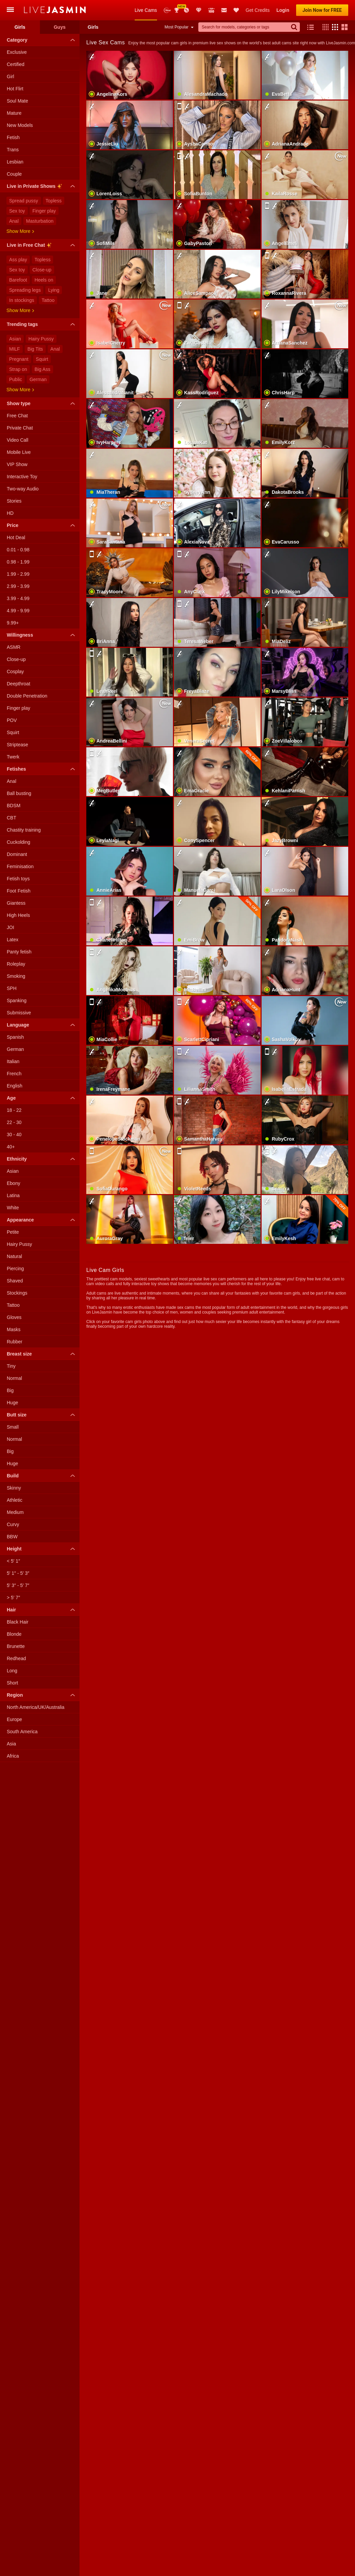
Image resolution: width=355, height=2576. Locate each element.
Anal (14, 221)
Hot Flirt (15, 88)
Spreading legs (25, 290)
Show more (20, 231)
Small (13, 1427)
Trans (13, 149)
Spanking (16, 1000)
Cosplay (15, 671)
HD (10, 513)
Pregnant (18, 359)
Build (42, 1475)
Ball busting (19, 793)
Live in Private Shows (42, 187)
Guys (60, 27)
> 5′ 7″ (13, 1597)
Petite (13, 1232)
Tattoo (48, 300)
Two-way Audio (23, 488)
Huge (12, 1402)
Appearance (42, 1220)
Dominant (17, 854)
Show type (42, 403)
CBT (11, 817)
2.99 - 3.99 (18, 586)
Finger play (44, 211)
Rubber (14, 1341)
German (38, 379)
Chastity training (24, 830)
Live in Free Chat (42, 246)
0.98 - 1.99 (18, 562)
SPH (12, 988)
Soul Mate (17, 101)
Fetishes (42, 769)
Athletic (14, 1500)
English (14, 1085)
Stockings (17, 1293)
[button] (324, 27)
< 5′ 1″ (13, 1561)
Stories (14, 501)
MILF (14, 349)
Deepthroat (18, 683)
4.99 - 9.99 (18, 610)
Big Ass (42, 369)
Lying (53, 290)
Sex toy (17, 211)
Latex (12, 939)
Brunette (16, 1646)
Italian (13, 1061)
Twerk (13, 756)
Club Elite (198, 10)
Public (15, 379)
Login (282, 10)
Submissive (19, 1012)
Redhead (16, 1658)
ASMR (13, 647)
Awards (177, 10)
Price (42, 525)
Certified (15, 64)
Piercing (15, 1268)
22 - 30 (14, 1122)
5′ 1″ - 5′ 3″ (18, 1573)
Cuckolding (18, 842)
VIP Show (17, 464)
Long (12, 1670)
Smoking (16, 976)
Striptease (17, 744)
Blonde (14, 1634)
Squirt (42, 359)
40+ (11, 1146)
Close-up (41, 269)
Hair (42, 1609)
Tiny (11, 1366)
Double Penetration (27, 696)
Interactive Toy (22, 476)
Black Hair (17, 1622)
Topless (54, 200)
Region (42, 1695)
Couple (14, 174)
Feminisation (20, 866)
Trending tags (42, 324)
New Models (167, 10)
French (14, 1073)
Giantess (16, 903)
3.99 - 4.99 (18, 598)
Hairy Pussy (41, 339)
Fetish (13, 137)
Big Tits (35, 349)
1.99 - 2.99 (18, 574)
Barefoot (18, 280)
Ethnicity (42, 1159)
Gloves (14, 1317)
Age (42, 1098)
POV (12, 720)
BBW (12, 1536)
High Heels (18, 915)
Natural (14, 1256)
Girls (20, 27)
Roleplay (16, 964)
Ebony (13, 1183)
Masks (13, 1329)
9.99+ (13, 622)
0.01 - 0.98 (18, 549)
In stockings (21, 300)
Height (42, 1548)
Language (42, 1025)
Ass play (18, 259)
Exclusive (17, 52)
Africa (13, 1756)
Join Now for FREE (322, 10)
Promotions (186, 10)
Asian (15, 339)
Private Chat (20, 428)
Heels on (44, 280)
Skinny (14, 1488)
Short (12, 1683)
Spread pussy (23, 200)
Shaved (15, 1280)
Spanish (15, 1037)
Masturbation (39, 221)
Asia (11, 1743)
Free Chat (17, 415)
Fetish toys (18, 878)
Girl (10, 76)
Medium (15, 1512)
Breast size (42, 1354)
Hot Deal (16, 537)
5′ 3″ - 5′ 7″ (18, 1585)
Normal (14, 1378)
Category (42, 40)
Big (10, 1390)
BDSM (13, 805)
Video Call (17, 440)
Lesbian (15, 161)
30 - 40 (14, 1134)
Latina (13, 1195)
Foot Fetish (18, 891)
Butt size (42, 1414)
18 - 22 (14, 1110)
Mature (14, 113)
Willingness (42, 635)
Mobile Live (19, 452)
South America (22, 1731)
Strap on (18, 369)
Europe (14, 1719)
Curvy (13, 1524)
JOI (10, 927)
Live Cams (146, 10)
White (13, 1207)
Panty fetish (19, 951)
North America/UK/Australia (35, 1707)
